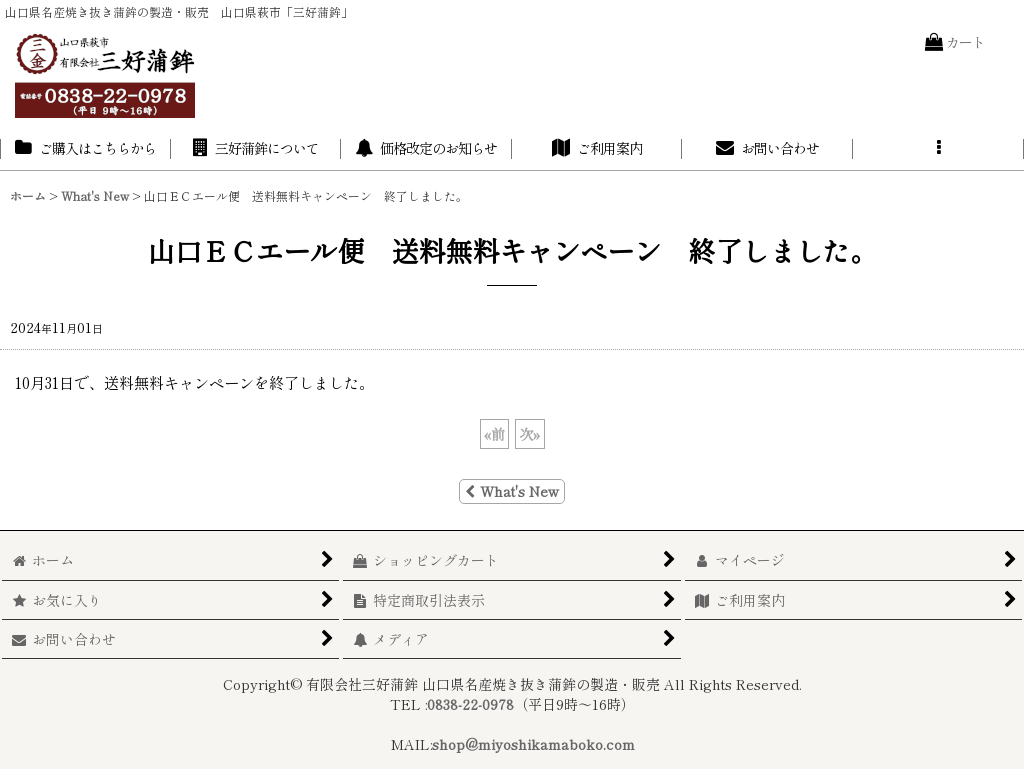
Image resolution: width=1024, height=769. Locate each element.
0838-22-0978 (470, 704)
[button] (938, 149)
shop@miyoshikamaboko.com (533, 744)
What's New (512, 491)
